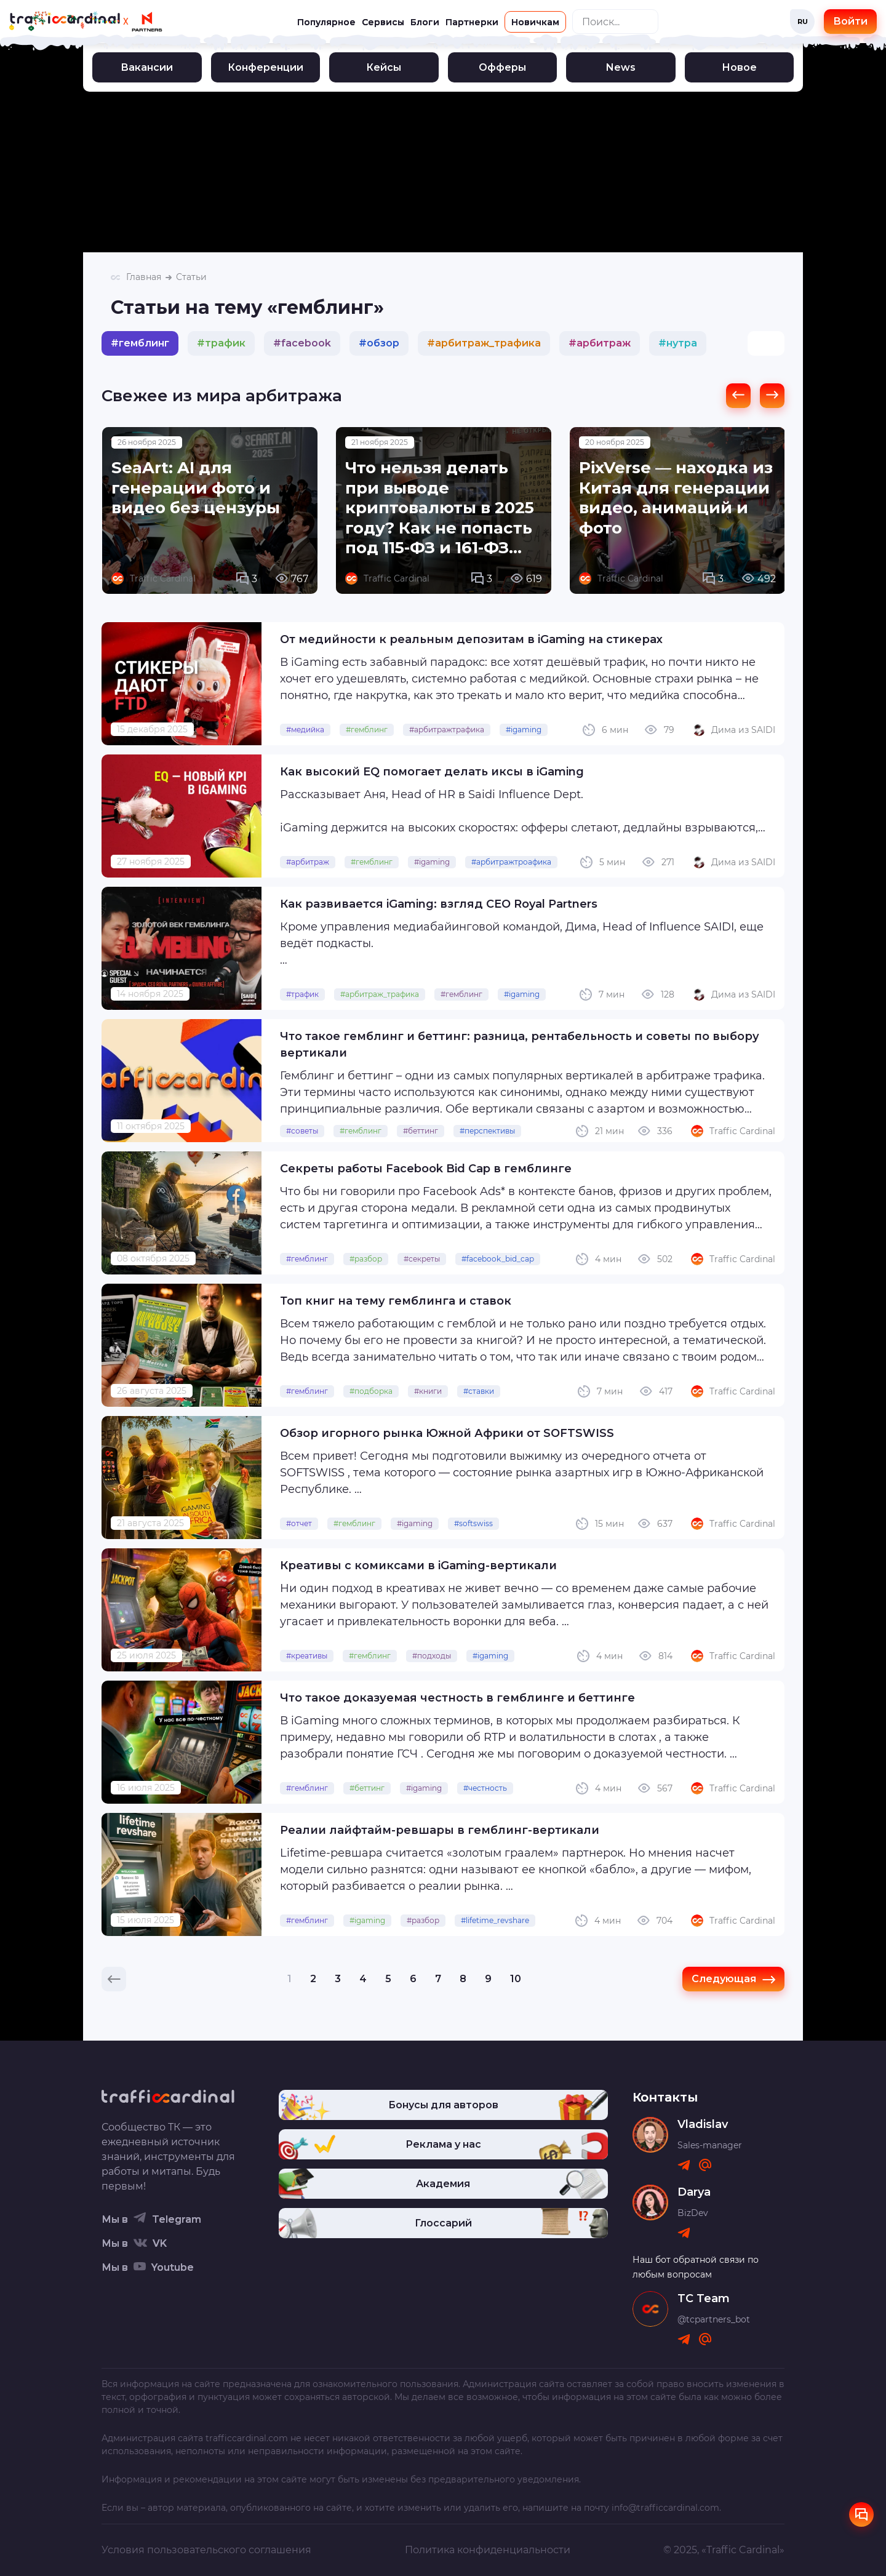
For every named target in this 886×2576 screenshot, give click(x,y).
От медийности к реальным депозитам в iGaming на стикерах (471, 639)
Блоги (424, 22)
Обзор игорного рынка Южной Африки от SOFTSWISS (447, 1433)
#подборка (371, 1391)
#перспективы (487, 1130)
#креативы (306, 1655)
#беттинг (420, 1130)
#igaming (523, 729)
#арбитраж (307, 861)
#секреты (422, 1258)
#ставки (478, 1391)
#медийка (305, 729)
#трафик (302, 994)
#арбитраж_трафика (379, 994)
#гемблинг (367, 729)
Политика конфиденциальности (487, 2550)
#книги (428, 1391)
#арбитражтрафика (446, 729)
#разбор (365, 1258)
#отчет (299, 1523)
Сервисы (383, 22)
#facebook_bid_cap (497, 1258)
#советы (302, 1130)
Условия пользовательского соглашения (206, 2550)
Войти (850, 21)
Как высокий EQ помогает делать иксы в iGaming (432, 771)
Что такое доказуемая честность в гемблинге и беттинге (457, 1698)
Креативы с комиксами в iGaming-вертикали (418, 1565)
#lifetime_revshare (495, 1920)
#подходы (431, 1655)
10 (515, 1979)
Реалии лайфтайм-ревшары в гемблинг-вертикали (439, 1830)
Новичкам (535, 22)
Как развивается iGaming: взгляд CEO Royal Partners (438, 904)
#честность (485, 1788)
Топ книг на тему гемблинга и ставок (395, 1301)
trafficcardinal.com (247, 2438)
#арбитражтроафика (511, 861)
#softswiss (473, 1523)
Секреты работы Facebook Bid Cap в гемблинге (426, 1168)
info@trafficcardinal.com (665, 2507)
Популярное (326, 22)
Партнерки (471, 22)
